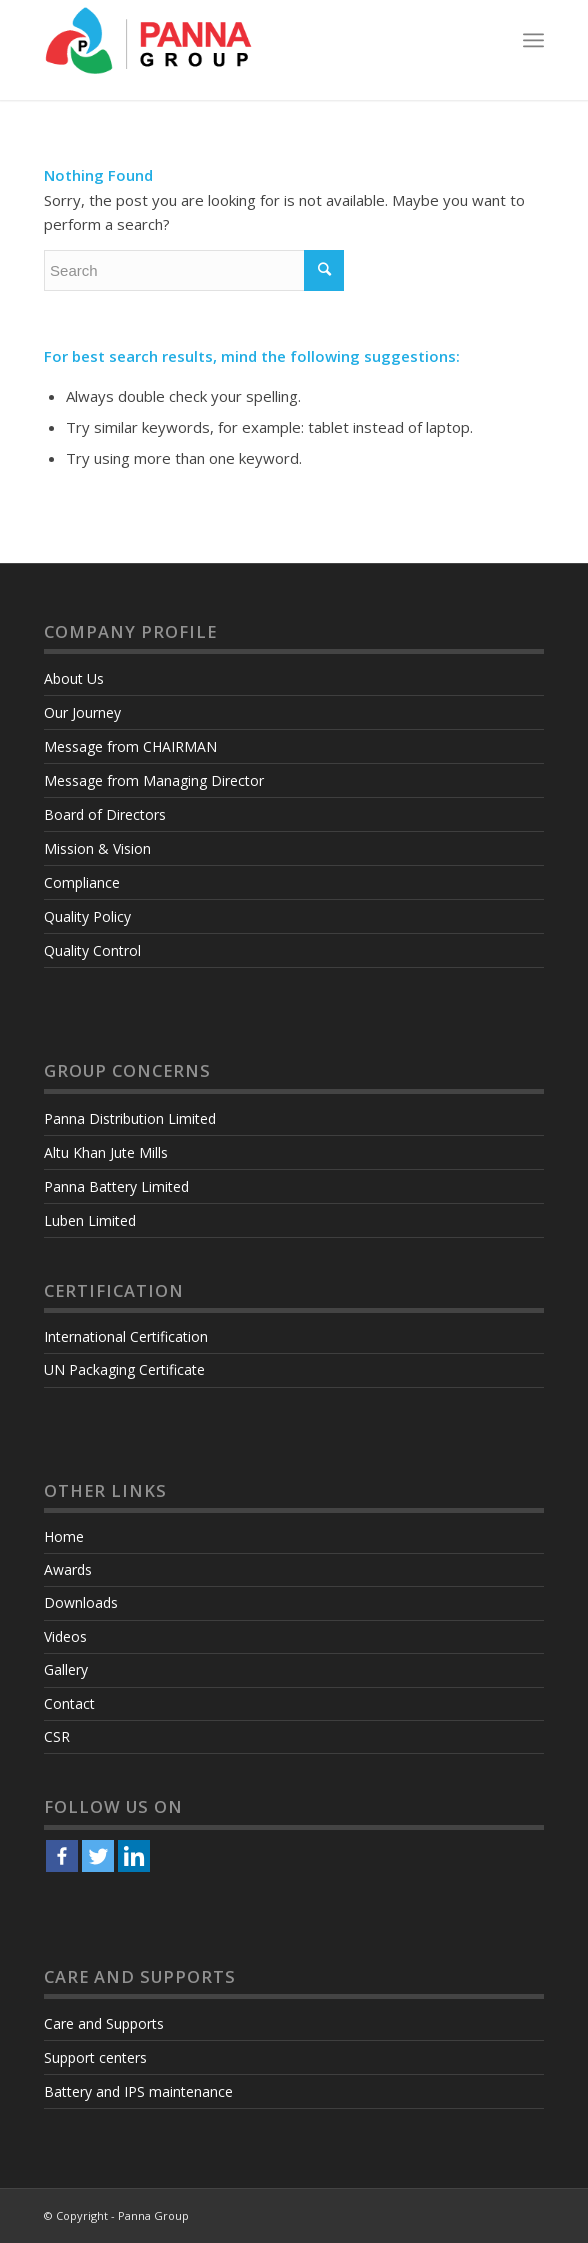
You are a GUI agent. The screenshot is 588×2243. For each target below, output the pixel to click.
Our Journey (82, 712)
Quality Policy (87, 916)
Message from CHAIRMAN (130, 746)
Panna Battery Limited (116, 1186)
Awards (68, 1569)
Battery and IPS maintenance (138, 2091)
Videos (65, 1636)
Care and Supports (104, 2023)
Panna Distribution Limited (130, 1118)
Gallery (66, 1669)
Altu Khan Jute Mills (106, 1152)
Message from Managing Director (154, 780)
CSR (57, 1736)
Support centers (95, 2057)
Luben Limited (90, 1220)
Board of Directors (105, 814)
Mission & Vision (97, 848)
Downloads (81, 1602)
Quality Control (92, 950)
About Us (74, 678)
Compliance (82, 882)
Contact (69, 1703)
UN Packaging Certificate (124, 1369)
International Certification (126, 1336)
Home (64, 1536)
